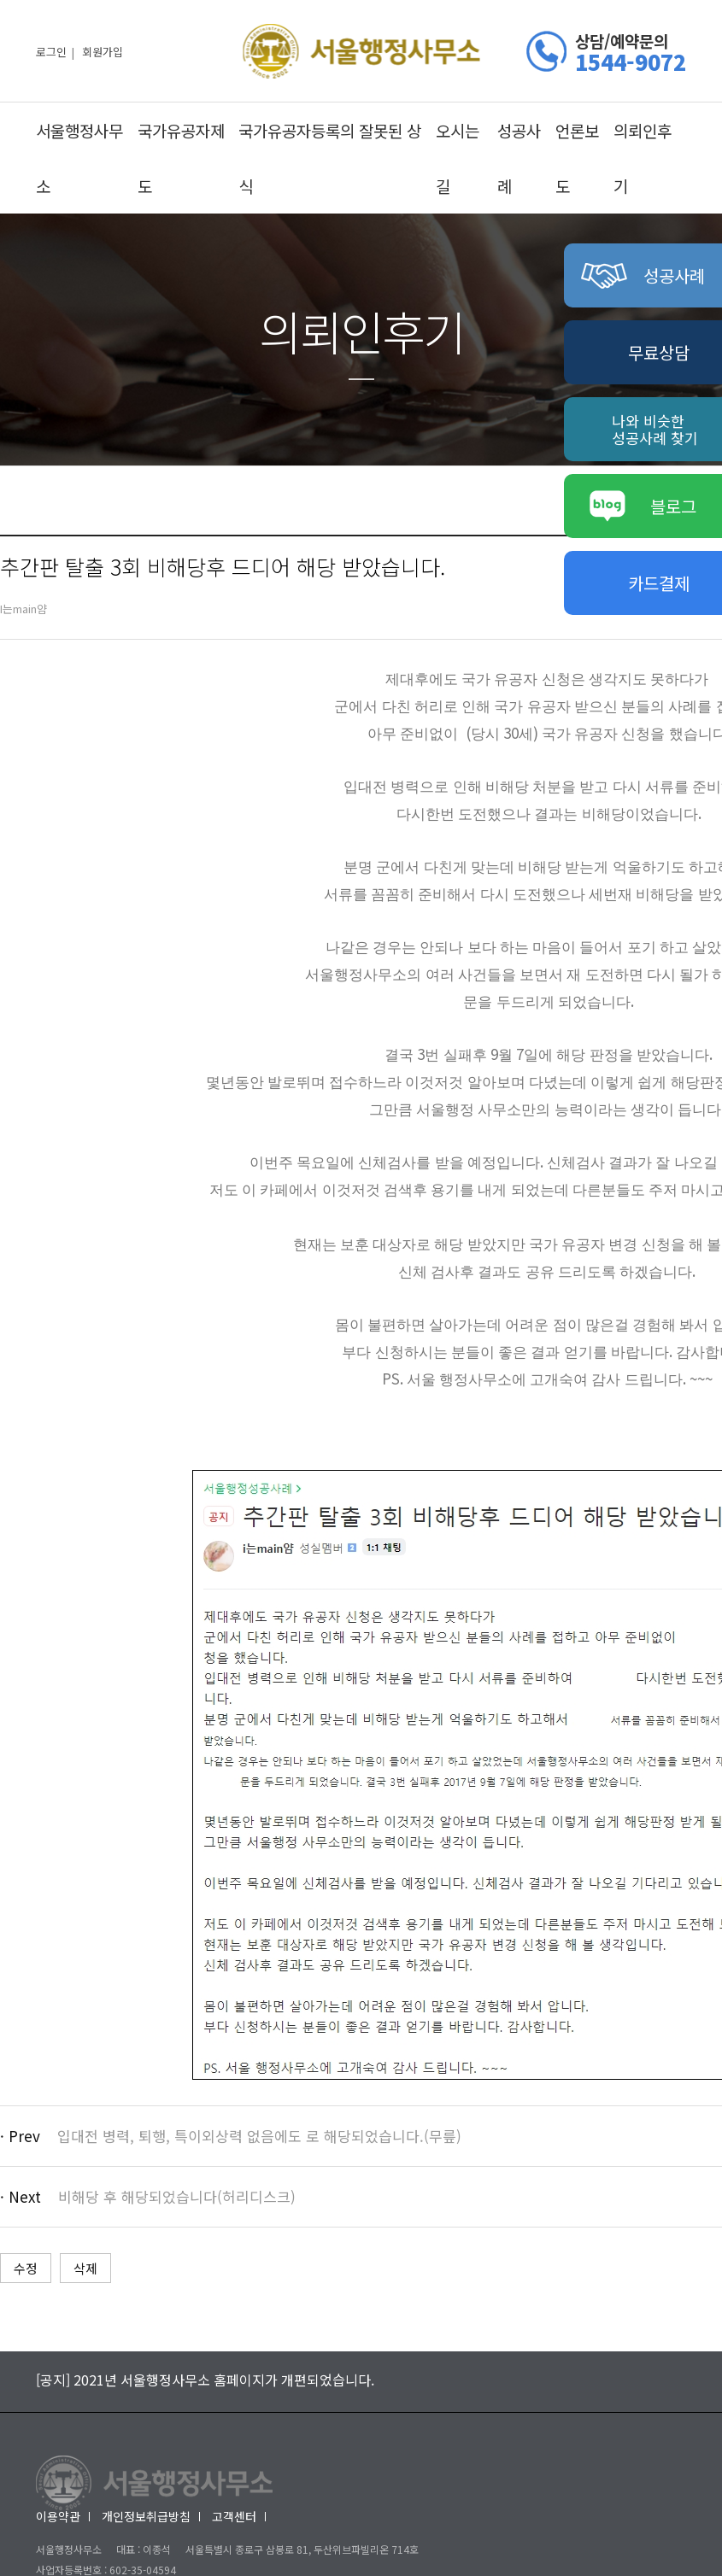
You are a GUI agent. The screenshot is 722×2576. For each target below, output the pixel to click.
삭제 (85, 2268)
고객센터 (234, 2516)
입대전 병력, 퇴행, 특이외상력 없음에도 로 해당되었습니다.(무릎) (259, 2135)
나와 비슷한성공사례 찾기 (655, 429)
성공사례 (643, 276)
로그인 (51, 51)
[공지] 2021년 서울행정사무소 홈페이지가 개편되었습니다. (205, 2379)
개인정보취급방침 (146, 2516)
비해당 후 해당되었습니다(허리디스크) (177, 2196)
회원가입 (102, 51)
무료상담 (659, 352)
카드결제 (659, 583)
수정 (26, 2268)
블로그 (643, 506)
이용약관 (58, 2516)
